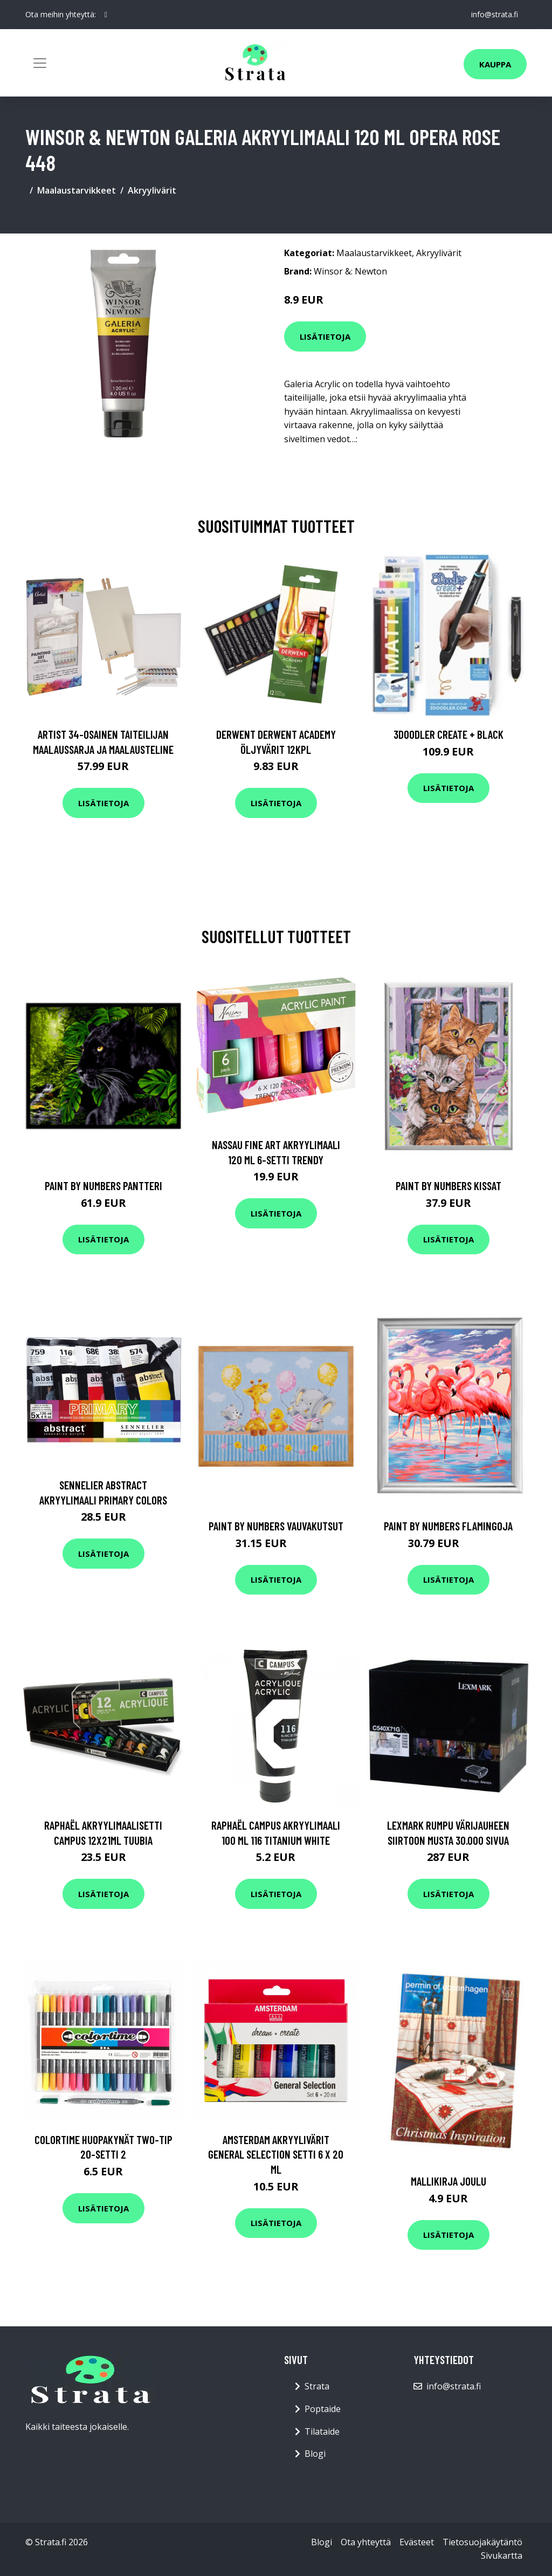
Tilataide (322, 2431)
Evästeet (416, 2542)
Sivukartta (501, 2555)
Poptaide (323, 2409)
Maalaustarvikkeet (76, 190)
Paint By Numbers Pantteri (103, 1185)
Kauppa (495, 64)
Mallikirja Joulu (448, 2181)
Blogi (315, 2454)
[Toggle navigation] (39, 63)
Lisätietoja (325, 336)
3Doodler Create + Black (448, 734)
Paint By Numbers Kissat (448, 1185)
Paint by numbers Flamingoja (448, 1526)
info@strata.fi (494, 14)
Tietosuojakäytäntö (482, 2542)
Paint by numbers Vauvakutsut (276, 1526)
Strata (317, 2386)
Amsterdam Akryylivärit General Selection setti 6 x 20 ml (275, 2154)
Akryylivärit (152, 190)
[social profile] (106, 14)
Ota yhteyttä (366, 2542)
